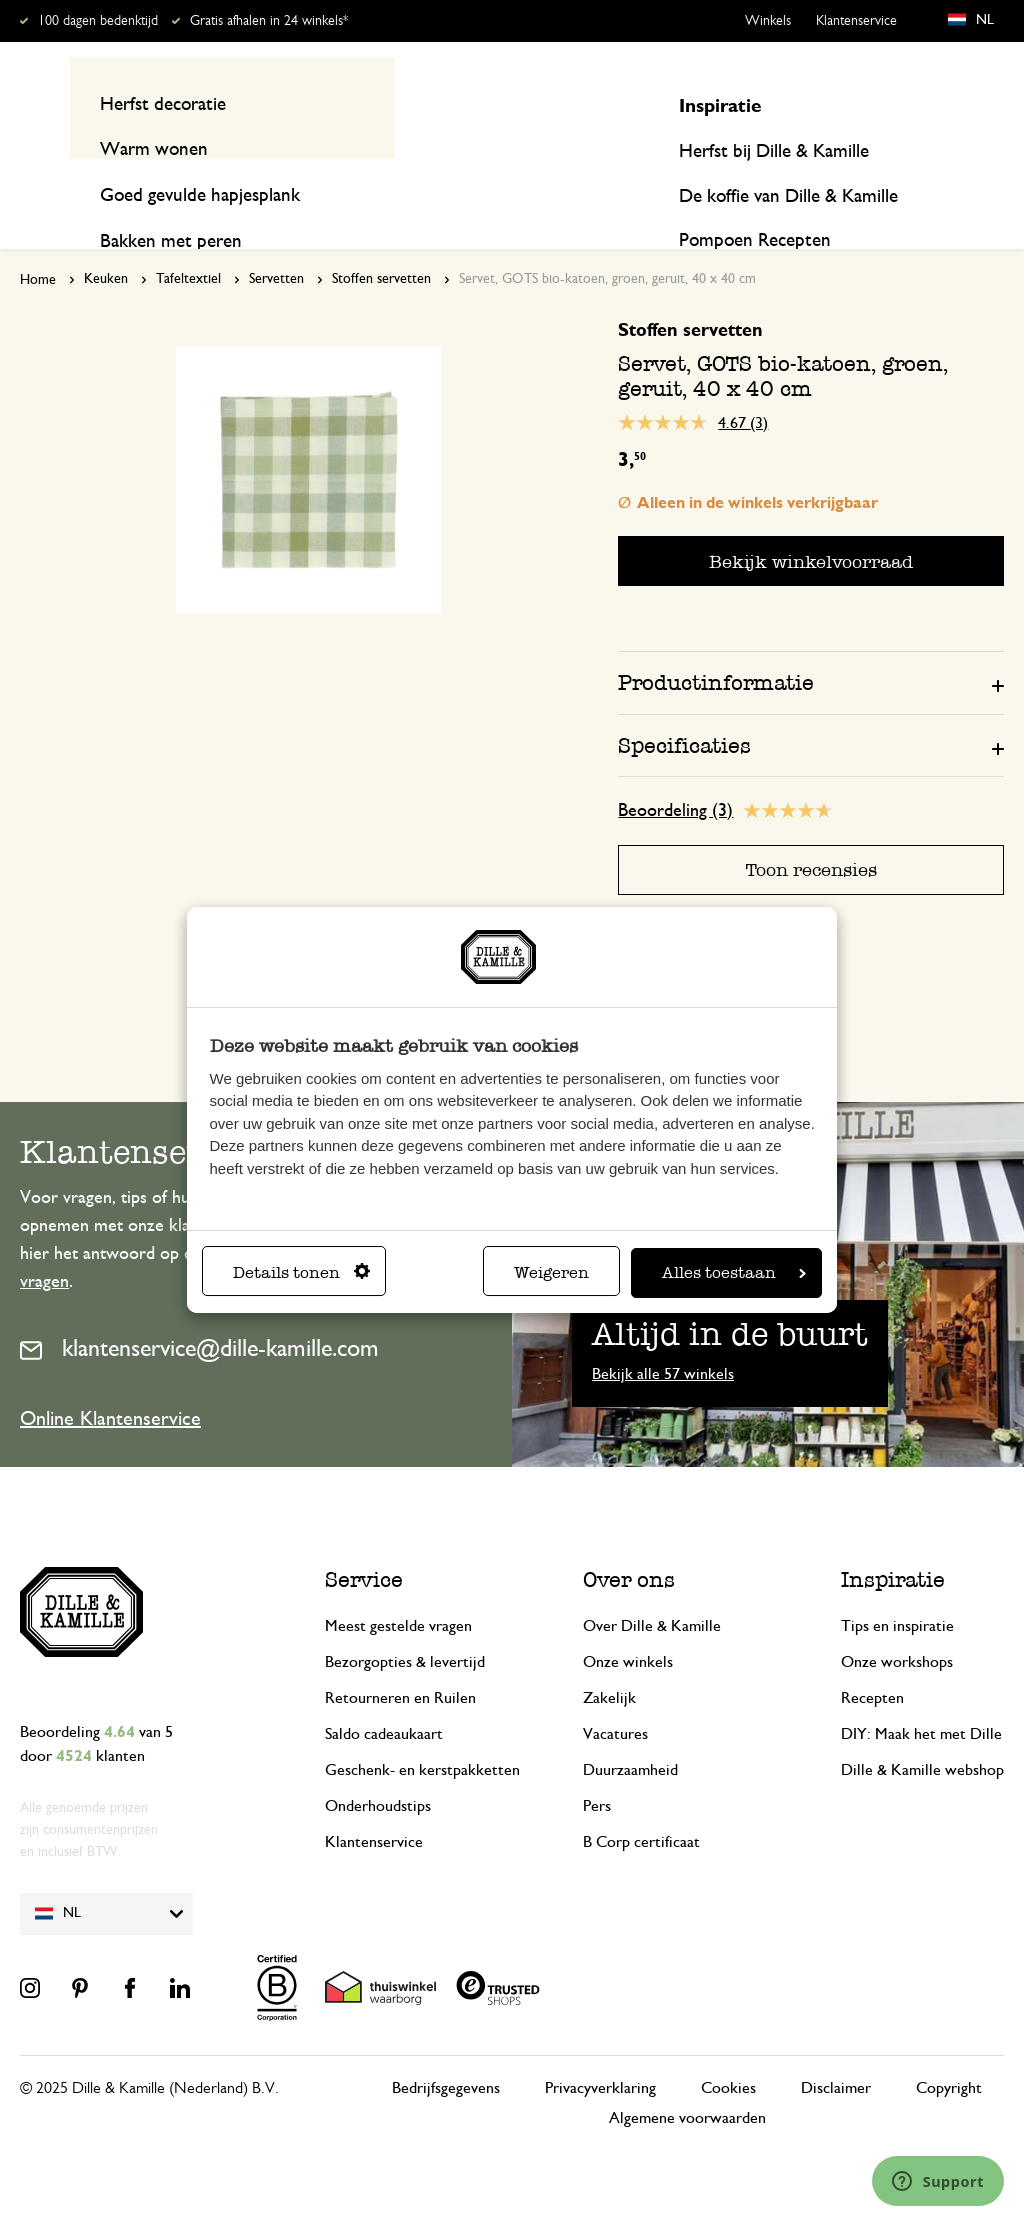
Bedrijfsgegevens (446, 2050)
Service (364, 1541)
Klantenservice (856, 21)
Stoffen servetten (381, 241)
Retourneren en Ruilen (400, 1660)
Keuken (106, 241)
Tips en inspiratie (897, 1588)
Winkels (768, 21)
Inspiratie (878, 182)
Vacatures (615, 1696)
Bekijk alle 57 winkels (663, 1336)
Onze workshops (897, 1624)
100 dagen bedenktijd (98, 21)
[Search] (281, 103)
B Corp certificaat (641, 1804)
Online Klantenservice (110, 1381)
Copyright (949, 2050)
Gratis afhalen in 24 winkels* (269, 21)
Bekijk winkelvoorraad (811, 522)
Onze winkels (628, 1624)
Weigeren (551, 1272)
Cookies (728, 2050)
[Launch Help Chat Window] (938, 2181)
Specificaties (684, 706)
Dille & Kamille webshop (922, 1732)
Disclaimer (836, 2050)
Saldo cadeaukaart (384, 1696)
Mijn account (922, 103)
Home (38, 242)
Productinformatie (716, 644)
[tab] (811, 644)
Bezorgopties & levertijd (405, 1624)
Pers (597, 1768)
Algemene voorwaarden (687, 2080)
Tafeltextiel (188, 241)
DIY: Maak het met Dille (921, 1696)
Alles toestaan (734, 1272)
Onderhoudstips (378, 1768)
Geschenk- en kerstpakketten (422, 1732)
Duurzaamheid (630, 1732)
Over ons (629, 1541)
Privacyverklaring (600, 2050)
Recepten (969, 182)
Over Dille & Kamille (652, 1588)
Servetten (276, 241)
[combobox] (502, 103)
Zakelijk (609, 1660)
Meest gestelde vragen (398, 1588)
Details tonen (301, 1272)
